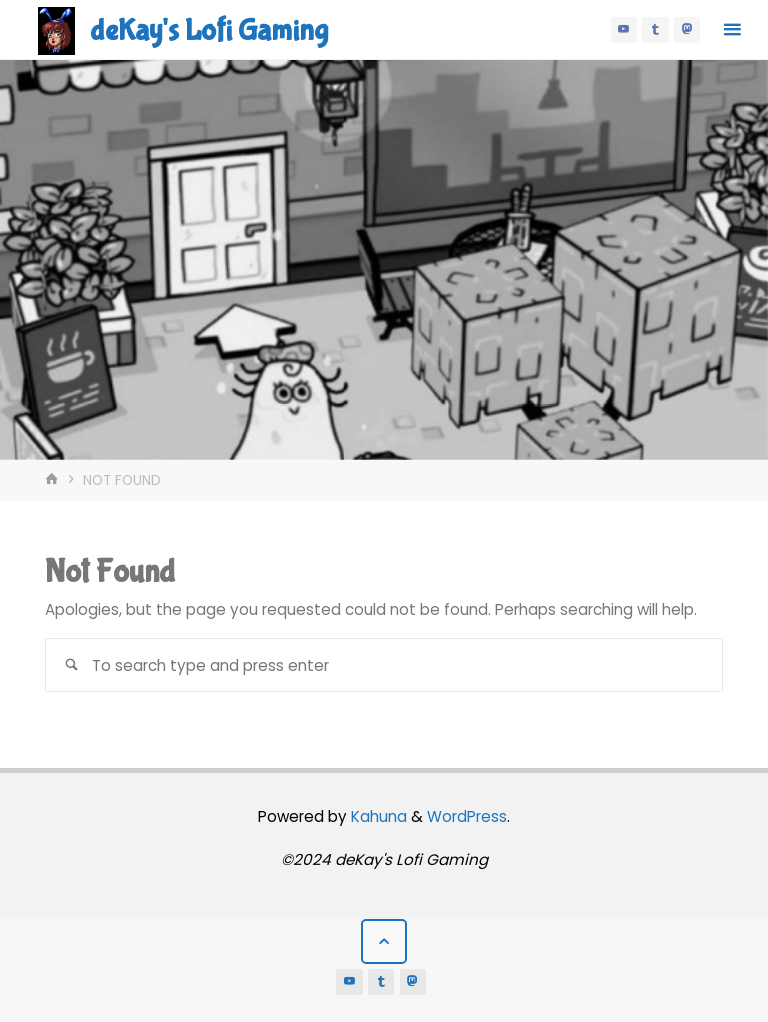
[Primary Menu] (732, 30)
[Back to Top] (384, 942)
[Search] (71, 664)
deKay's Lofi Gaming (209, 30)
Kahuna (377, 816)
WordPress (467, 816)
